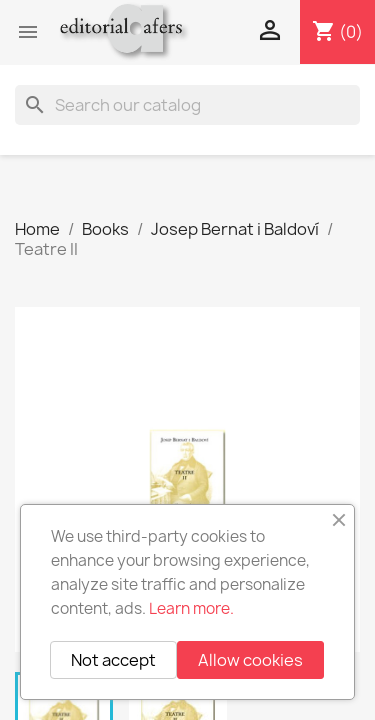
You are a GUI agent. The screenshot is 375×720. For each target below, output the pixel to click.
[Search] (187, 105)
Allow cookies (250, 660)
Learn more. (191, 608)
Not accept (113, 660)
